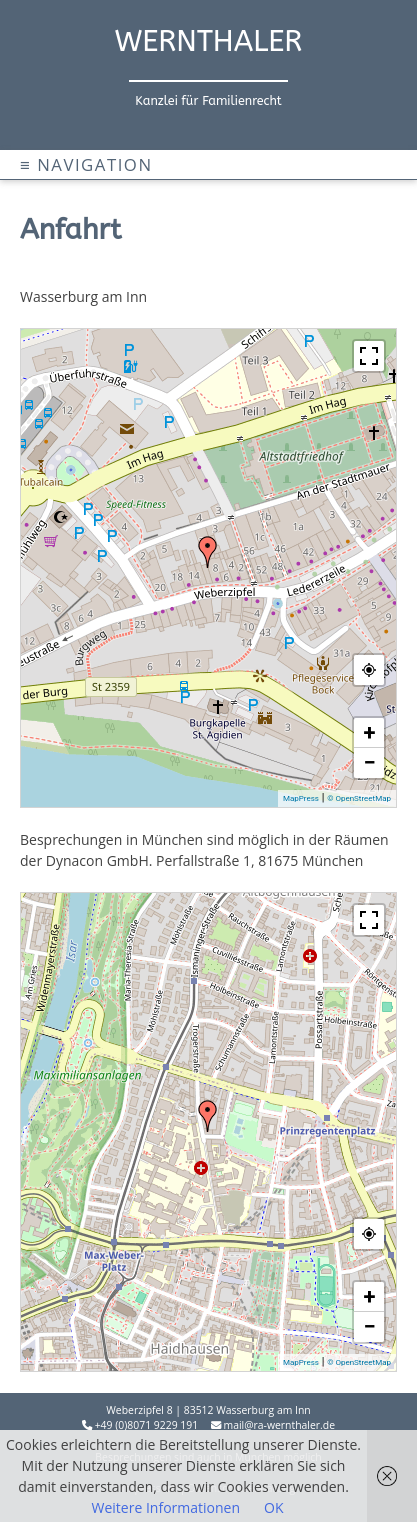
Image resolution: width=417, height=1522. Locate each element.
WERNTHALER (209, 41)
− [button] (369, 762)
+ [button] (370, 732)
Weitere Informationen (166, 1507)
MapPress (301, 798)
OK (273, 1507)
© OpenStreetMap (359, 798)
